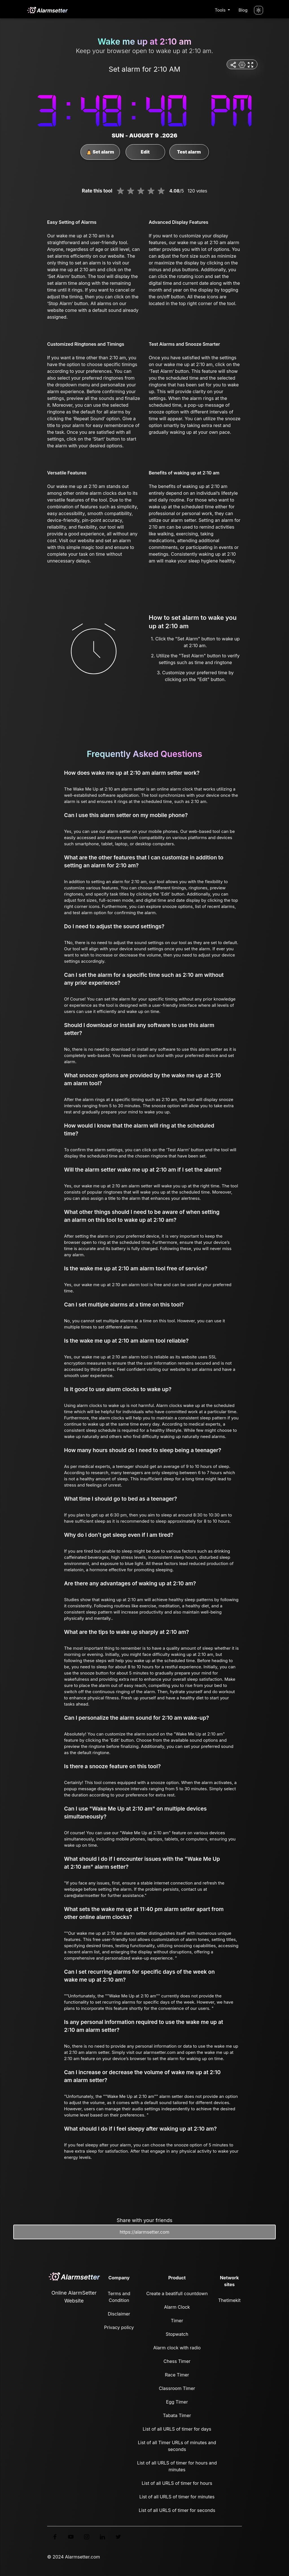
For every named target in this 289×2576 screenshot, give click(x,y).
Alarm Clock (177, 2307)
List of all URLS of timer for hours (177, 2483)
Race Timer (177, 2375)
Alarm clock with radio (177, 2347)
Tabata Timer (177, 2415)
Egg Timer (177, 2402)
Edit (145, 152)
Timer (177, 2320)
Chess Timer (176, 2361)
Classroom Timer (177, 2388)
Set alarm (99, 152)
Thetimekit (229, 2300)
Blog (243, 10)
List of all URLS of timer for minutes (177, 2497)
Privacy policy (119, 2327)
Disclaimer (119, 2314)
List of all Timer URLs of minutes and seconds (177, 2446)
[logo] (47, 10)
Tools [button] (221, 10)
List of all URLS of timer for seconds (177, 2510)
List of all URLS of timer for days (177, 2429)
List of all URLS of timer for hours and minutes (177, 2466)
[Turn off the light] (258, 10)
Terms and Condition (119, 2297)
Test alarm (189, 152)
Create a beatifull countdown (177, 2293)
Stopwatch (177, 2334)
